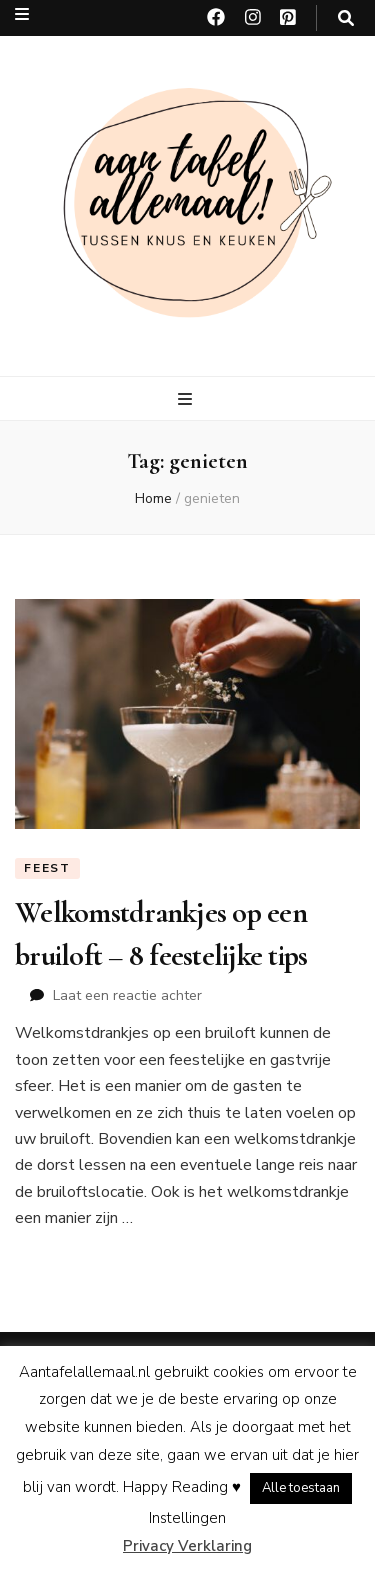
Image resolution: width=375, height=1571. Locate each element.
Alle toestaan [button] (301, 1488)
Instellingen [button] (187, 1518)
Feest (47, 868)
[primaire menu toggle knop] (187, 399)
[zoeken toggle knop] (346, 18)
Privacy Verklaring (187, 1546)
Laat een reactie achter (127, 995)
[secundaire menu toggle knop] (22, 14)
